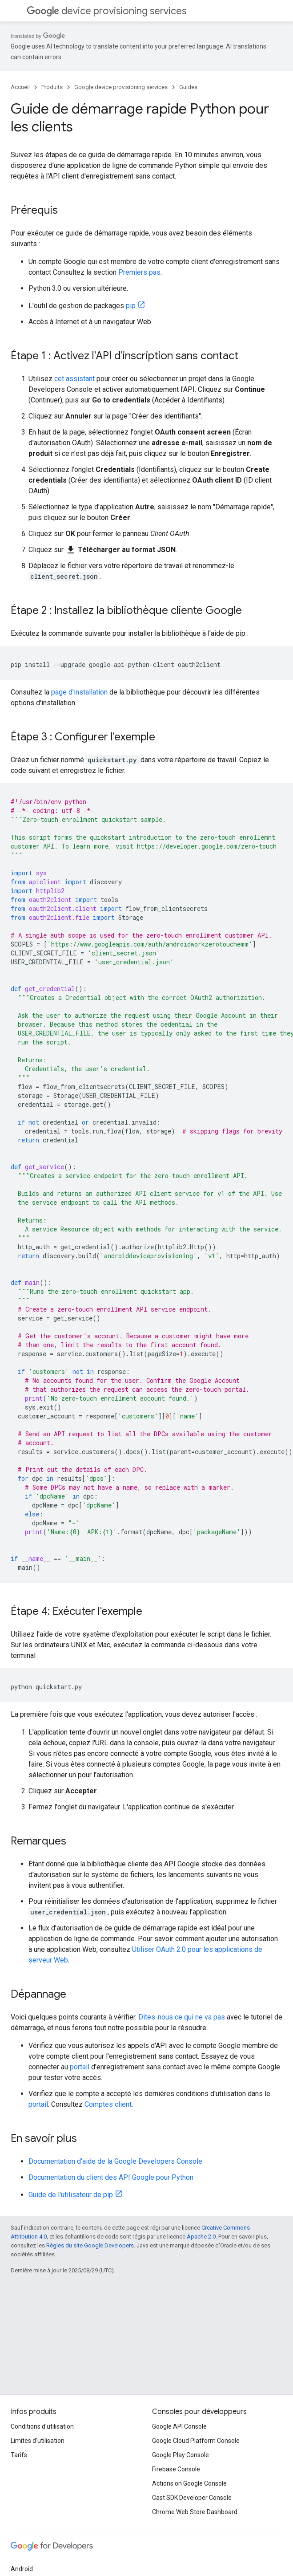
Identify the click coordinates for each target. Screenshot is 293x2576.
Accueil (20, 87)
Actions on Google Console (189, 2483)
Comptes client (108, 2104)
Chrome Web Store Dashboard (194, 2511)
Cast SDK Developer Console (192, 2497)
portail (79, 2067)
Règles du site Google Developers (90, 2245)
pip (131, 305)
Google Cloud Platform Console (196, 2440)
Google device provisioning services (121, 87)
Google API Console (179, 2426)
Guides (188, 87)
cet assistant (74, 378)
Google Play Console (180, 2454)
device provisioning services (106, 11)
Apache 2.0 (201, 2236)
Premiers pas (139, 272)
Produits (52, 87)
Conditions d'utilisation (42, 2426)
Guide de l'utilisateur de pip (70, 2194)
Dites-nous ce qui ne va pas (181, 2017)
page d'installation (79, 692)
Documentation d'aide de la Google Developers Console (115, 2161)
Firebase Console (176, 2469)
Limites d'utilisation (37, 2440)
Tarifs (19, 2454)
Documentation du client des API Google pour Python (110, 2177)
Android (22, 2568)
